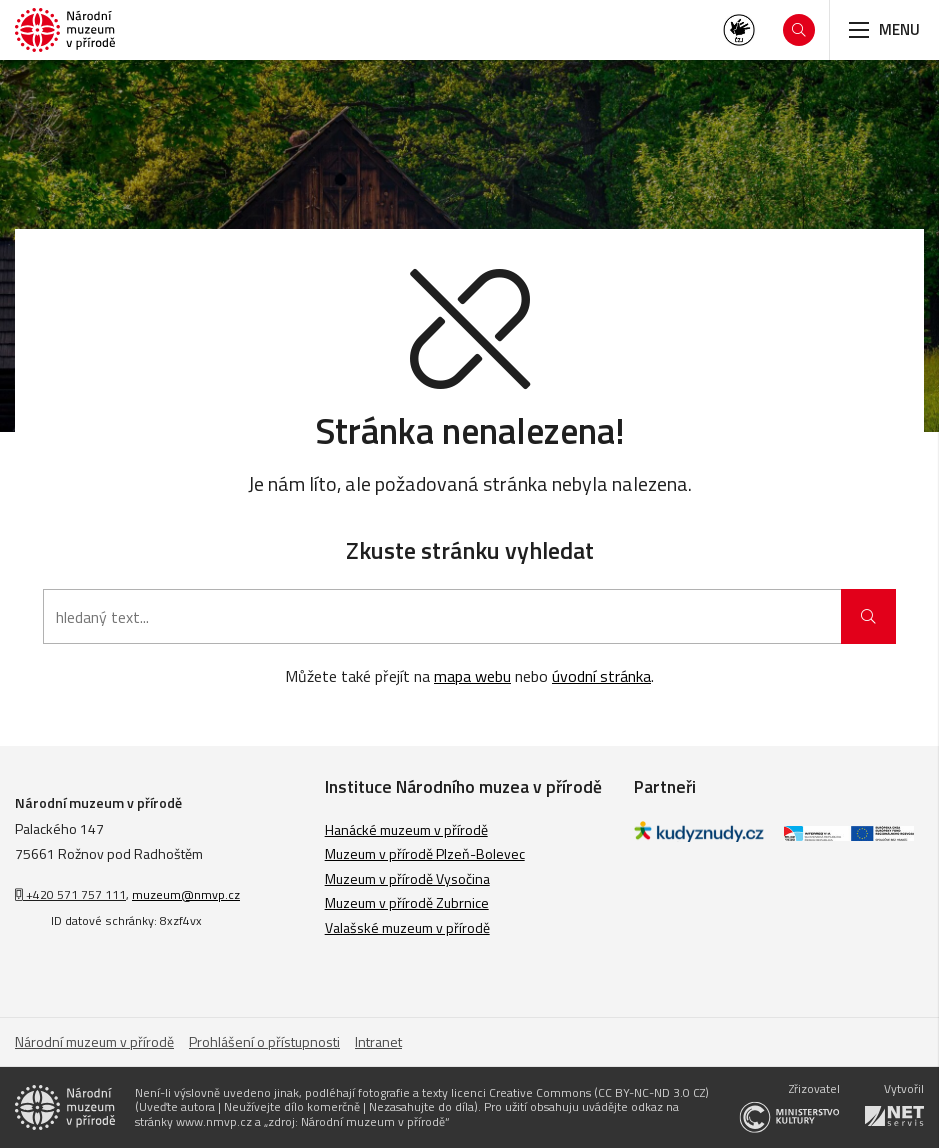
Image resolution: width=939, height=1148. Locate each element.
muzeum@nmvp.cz (186, 894)
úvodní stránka (601, 676)
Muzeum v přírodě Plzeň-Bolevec (425, 853)
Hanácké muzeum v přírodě (406, 829)
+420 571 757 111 (70, 894)
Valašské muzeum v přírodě (407, 927)
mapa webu (472, 676)
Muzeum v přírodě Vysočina (407, 878)
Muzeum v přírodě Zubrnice (407, 902)
